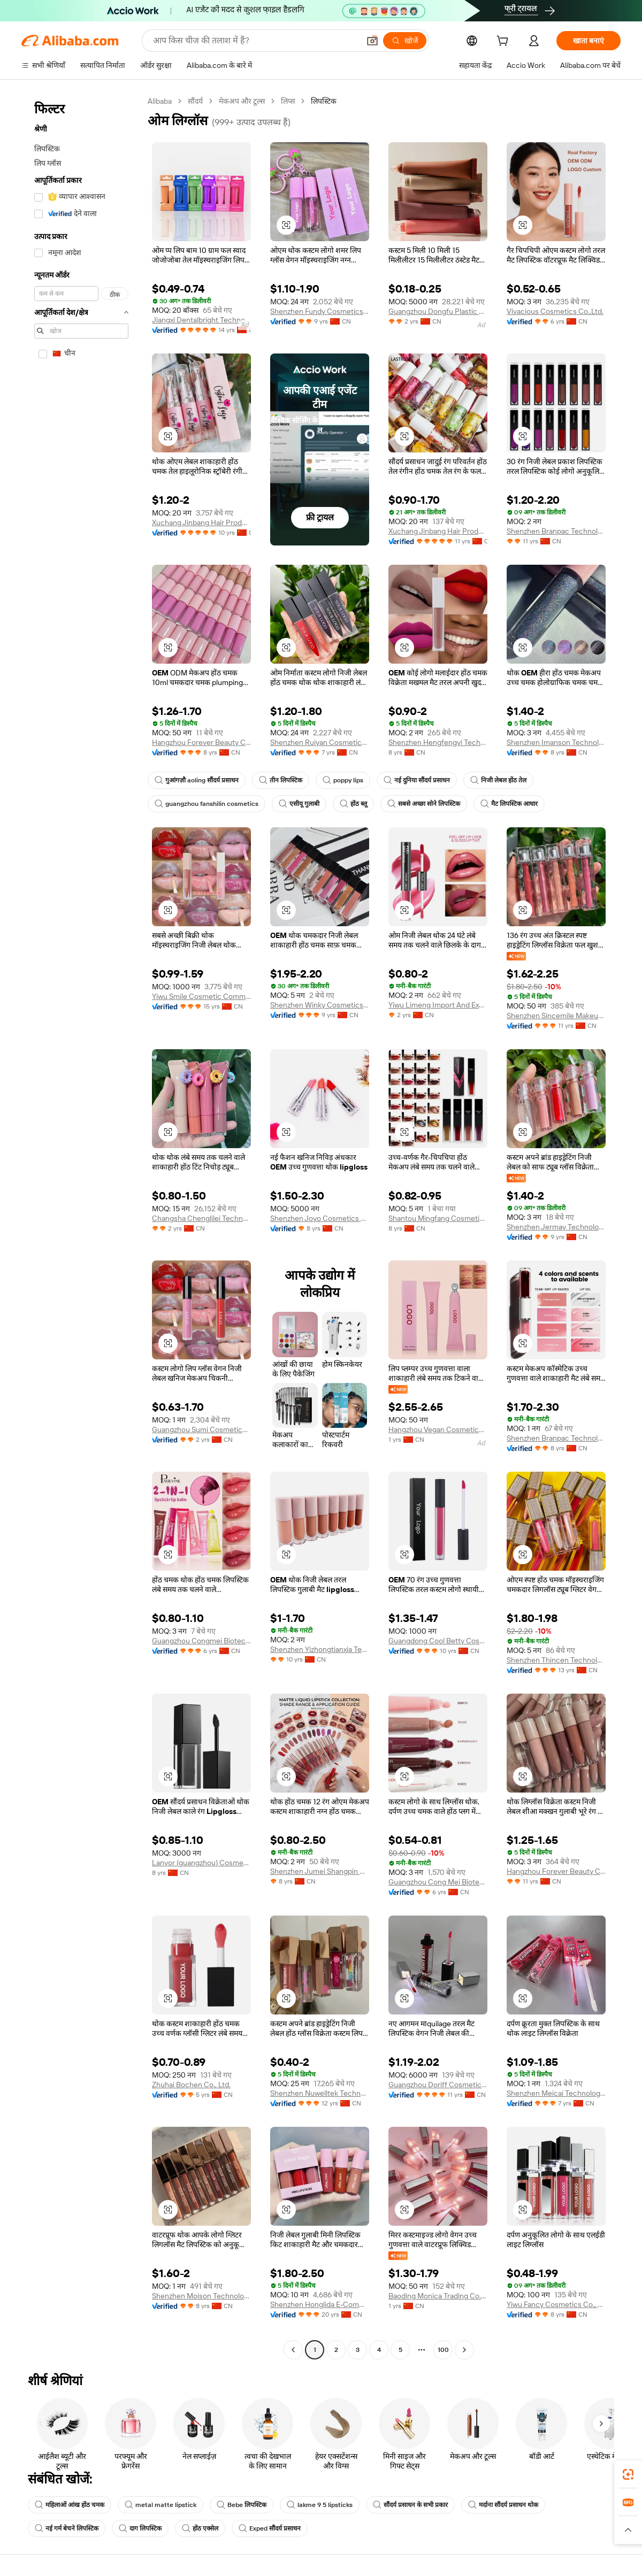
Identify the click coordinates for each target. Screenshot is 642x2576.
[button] (372, 40)
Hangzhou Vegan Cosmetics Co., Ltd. (437, 1429)
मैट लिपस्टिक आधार (509, 803)
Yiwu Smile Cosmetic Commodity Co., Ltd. (201, 996)
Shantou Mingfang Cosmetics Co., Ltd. (437, 1218)
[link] (628, 2474)
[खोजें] (404, 40)
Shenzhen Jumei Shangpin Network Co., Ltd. (319, 1871)
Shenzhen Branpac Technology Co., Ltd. (556, 531)
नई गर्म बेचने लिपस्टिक (66, 2528)
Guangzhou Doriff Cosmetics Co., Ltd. (437, 2084)
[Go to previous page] (293, 2349)
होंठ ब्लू (353, 803)
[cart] (504, 42)
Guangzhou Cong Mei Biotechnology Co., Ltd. (437, 1882)
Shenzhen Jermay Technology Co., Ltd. (556, 1226)
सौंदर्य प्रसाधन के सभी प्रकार (410, 2505)
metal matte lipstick (160, 2505)
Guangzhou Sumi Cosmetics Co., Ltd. (201, 1429)
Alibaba (160, 101)
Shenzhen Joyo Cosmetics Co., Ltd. (319, 1218)
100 (443, 2350)
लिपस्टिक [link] (324, 101)
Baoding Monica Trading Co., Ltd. (437, 2296)
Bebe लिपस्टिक (241, 2505)
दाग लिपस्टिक (140, 2528)
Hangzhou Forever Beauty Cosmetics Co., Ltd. (201, 742)
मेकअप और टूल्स (242, 101)
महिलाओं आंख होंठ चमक (69, 2505)
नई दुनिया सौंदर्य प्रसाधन (417, 780)
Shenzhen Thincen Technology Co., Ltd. (556, 1660)
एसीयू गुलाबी (299, 803)
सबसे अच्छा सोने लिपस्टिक (423, 803)
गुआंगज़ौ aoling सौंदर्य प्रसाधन (197, 780)
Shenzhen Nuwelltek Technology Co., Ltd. (319, 2093)
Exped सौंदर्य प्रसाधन (270, 2528)
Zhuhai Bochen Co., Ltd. (191, 2084)
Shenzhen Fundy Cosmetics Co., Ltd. (319, 311)
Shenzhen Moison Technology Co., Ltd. (201, 2296)
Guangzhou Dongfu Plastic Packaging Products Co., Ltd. (437, 311)
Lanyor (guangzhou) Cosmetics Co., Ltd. (201, 1862)
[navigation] (81, 1227)
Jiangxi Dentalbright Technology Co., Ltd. (201, 320)
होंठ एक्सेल (200, 2528)
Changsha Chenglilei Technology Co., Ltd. (201, 1218)
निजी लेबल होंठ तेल (498, 780)
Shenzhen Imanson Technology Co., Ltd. (556, 742)
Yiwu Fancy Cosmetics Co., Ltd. (556, 2304)
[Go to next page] (464, 2349)
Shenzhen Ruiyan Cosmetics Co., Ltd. (319, 742)
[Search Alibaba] (255, 41)
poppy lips (343, 780)
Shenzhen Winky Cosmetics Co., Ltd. (319, 1005)
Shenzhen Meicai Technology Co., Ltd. (556, 2093)
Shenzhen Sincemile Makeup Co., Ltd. (556, 1015)
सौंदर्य (195, 101)
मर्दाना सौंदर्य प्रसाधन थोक (503, 2505)
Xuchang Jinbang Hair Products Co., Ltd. (201, 522)
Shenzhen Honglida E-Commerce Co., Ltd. (319, 2304)
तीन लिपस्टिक (280, 780)
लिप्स (288, 101)
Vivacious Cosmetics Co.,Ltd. (555, 311)
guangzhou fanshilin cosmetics (206, 803)
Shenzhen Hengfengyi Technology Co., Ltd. (437, 742)
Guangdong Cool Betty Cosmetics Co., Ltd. (437, 1640)
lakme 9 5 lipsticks (320, 2505)
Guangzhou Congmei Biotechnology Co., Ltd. (201, 1640)
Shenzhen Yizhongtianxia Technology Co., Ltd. (319, 1649)
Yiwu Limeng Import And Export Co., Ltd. (437, 1005)
